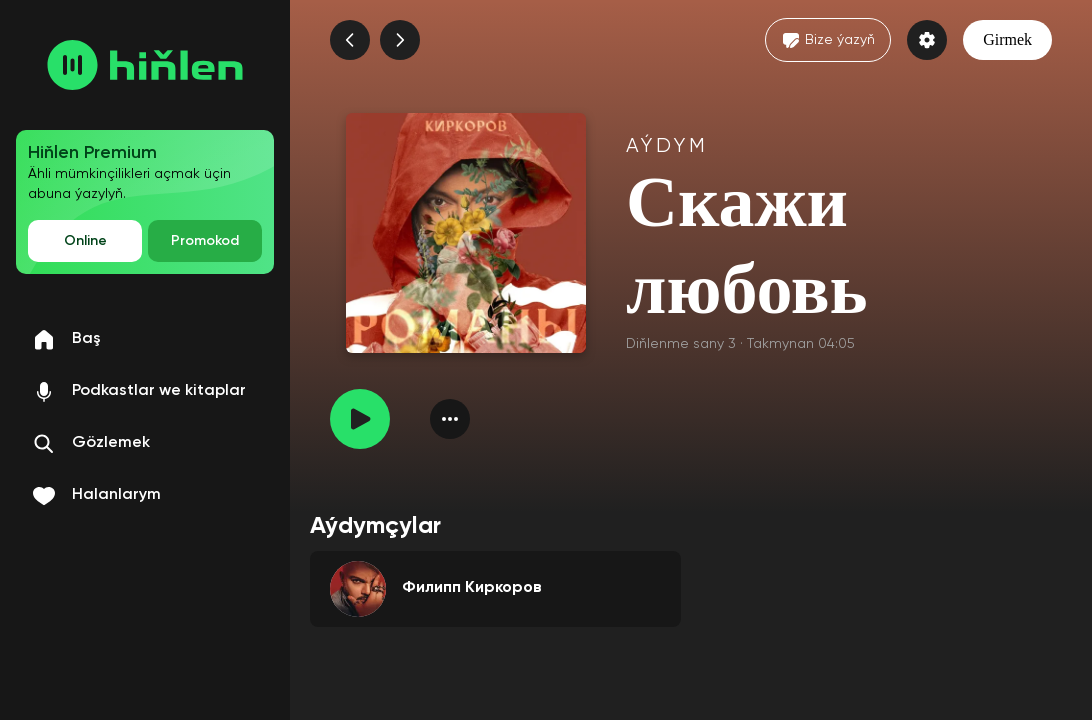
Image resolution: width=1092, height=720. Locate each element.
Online (85, 241)
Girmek (1007, 39)
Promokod (205, 241)
